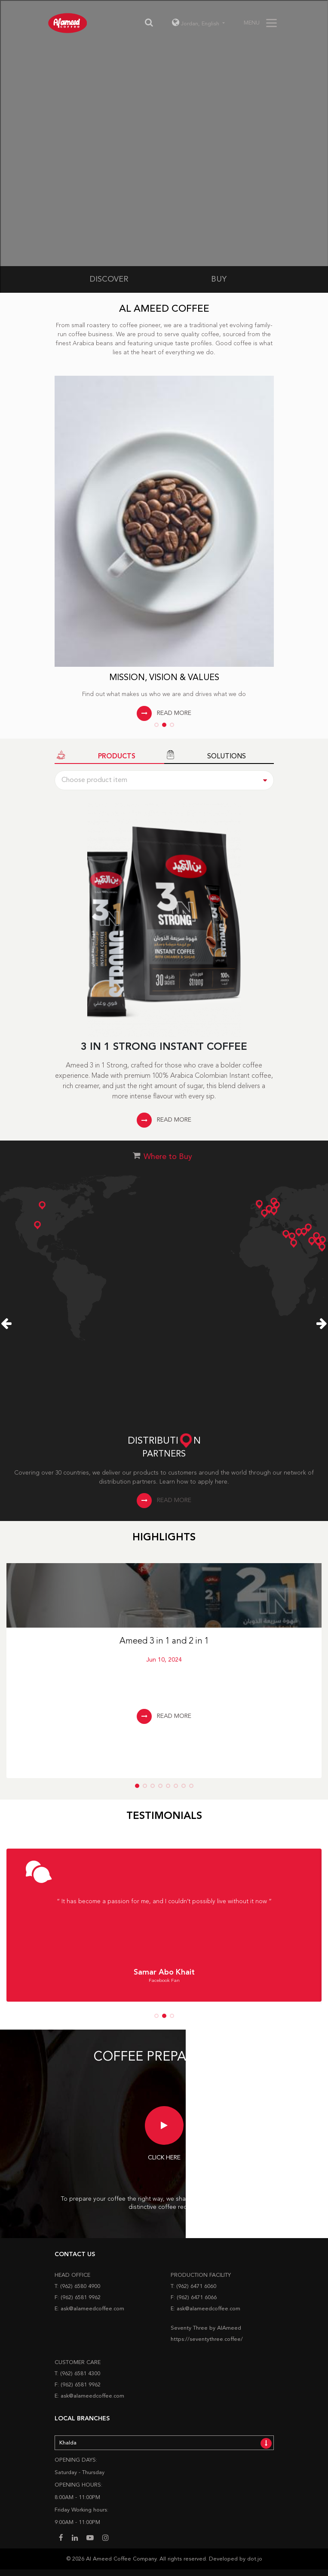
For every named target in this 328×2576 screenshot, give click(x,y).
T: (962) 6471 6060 (193, 2286)
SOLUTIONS (205, 755)
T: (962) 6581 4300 (77, 2374)
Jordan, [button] (196, 24)
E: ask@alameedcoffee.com (89, 2309)
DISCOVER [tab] (109, 279)
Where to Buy (168, 1157)
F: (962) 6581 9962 (78, 2297)
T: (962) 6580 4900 (77, 2286)
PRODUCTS (95, 755)
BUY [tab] (219, 279)
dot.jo (254, 2559)
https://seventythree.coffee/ (207, 2339)
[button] (156, 725)
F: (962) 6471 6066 (194, 2297)
